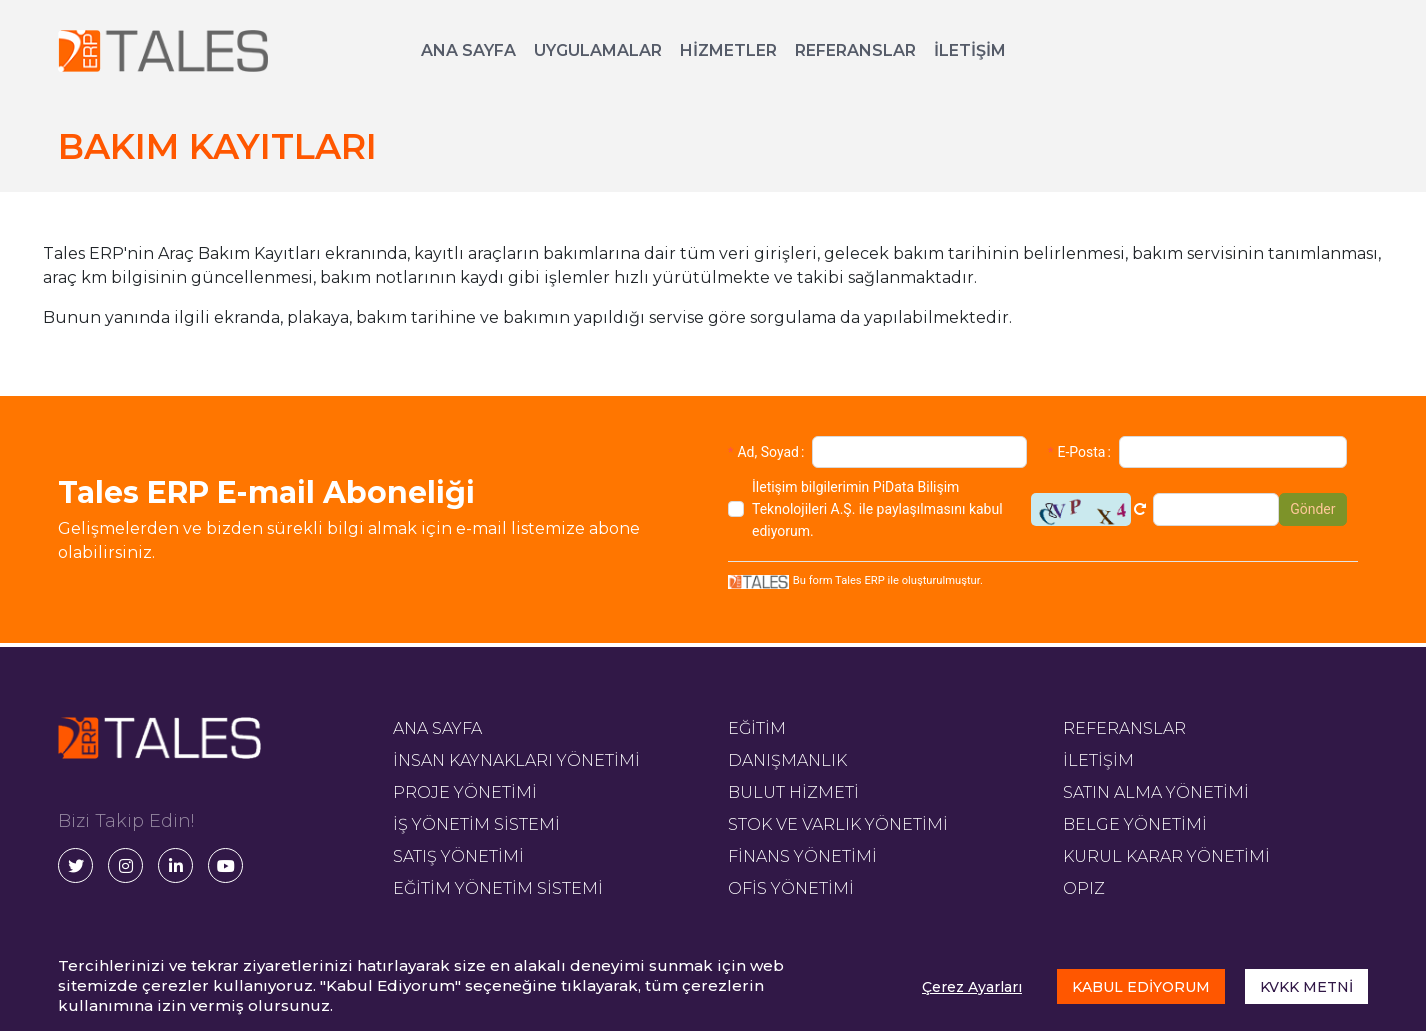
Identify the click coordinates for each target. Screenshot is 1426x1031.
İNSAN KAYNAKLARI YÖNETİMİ (516, 760)
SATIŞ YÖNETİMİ (458, 856)
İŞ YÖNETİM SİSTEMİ (476, 824)
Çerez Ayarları (972, 987)
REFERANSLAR (855, 50)
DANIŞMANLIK (787, 760)
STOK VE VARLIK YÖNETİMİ (838, 824)
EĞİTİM (757, 728)
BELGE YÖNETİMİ (1135, 824)
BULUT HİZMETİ (793, 792)
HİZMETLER (728, 50)
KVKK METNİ (1306, 987)
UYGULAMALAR (598, 50)
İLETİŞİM (970, 50)
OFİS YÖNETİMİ (791, 888)
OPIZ (1084, 888)
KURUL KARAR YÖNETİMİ (1166, 856)
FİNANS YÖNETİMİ (802, 856)
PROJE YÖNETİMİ (465, 792)
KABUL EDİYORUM (1141, 987)
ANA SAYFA (468, 50)
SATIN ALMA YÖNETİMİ (1156, 792)
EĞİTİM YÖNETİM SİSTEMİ (498, 888)
